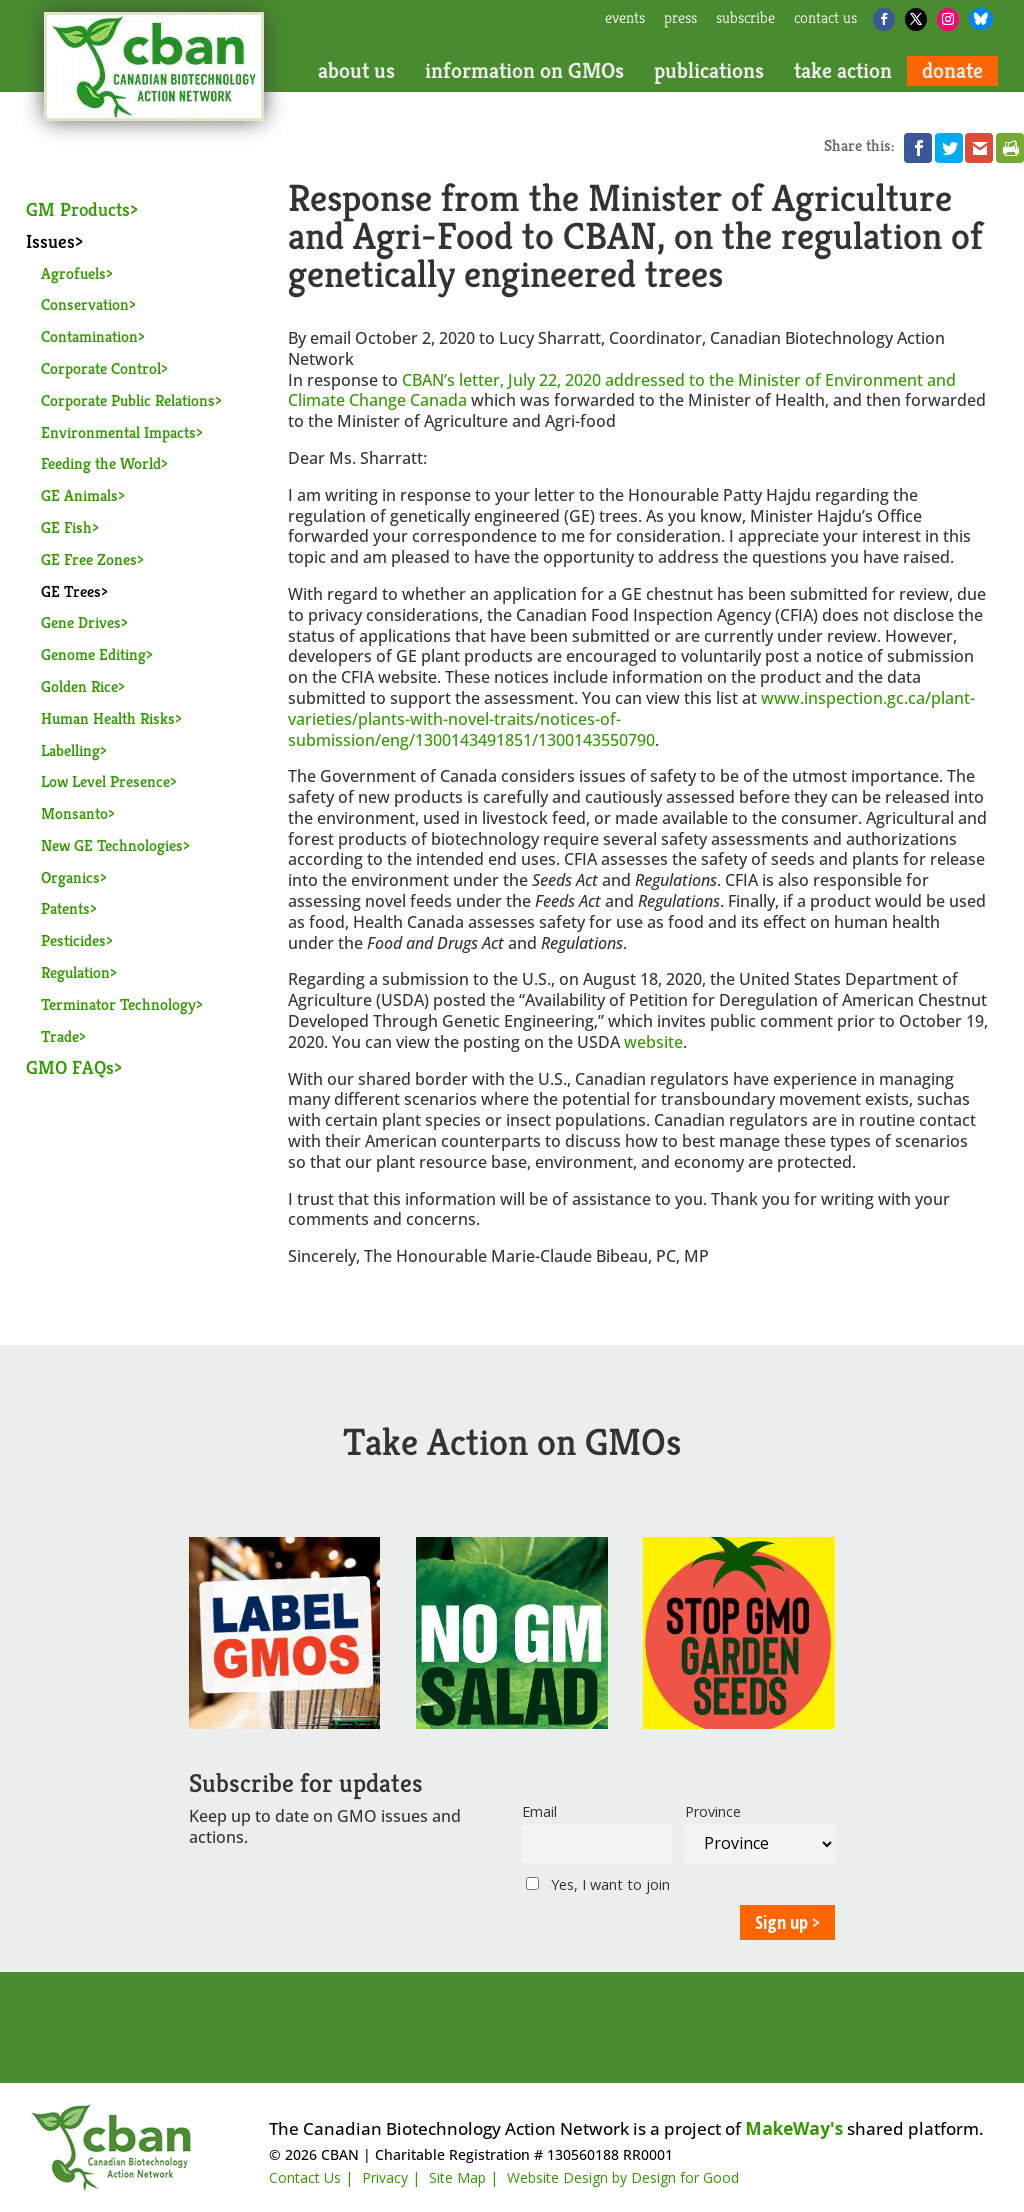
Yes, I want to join (598, 1884)
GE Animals (79, 495)
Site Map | (463, 2177)
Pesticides (73, 940)
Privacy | (391, 2177)
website (653, 1042)
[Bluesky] (981, 19)
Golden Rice (79, 686)
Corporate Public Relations (128, 400)
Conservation (85, 304)
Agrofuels (73, 273)
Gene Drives (81, 622)
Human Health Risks (108, 718)
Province (713, 1811)
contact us (825, 19)
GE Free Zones (89, 559)
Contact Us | (311, 2177)
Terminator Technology (118, 1004)
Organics (70, 877)
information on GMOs (524, 71)
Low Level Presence (105, 781)
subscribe (745, 19)
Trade (60, 1036)
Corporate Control (101, 368)
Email (539, 1811)
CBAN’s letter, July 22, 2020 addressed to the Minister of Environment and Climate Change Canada (622, 390)
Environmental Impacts (118, 432)
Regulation (75, 972)
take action (843, 71)
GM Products (78, 209)
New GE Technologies (112, 845)
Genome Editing (93, 654)
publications (709, 71)
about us (356, 71)
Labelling (70, 750)
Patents (65, 908)
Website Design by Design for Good (623, 2177)
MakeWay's (794, 2128)
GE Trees (71, 591)
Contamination (89, 336)
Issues (50, 241)
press (680, 19)
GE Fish (66, 527)
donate (952, 71)
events (625, 19)
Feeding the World (101, 463)
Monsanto (74, 813)
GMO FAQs (70, 1067)
